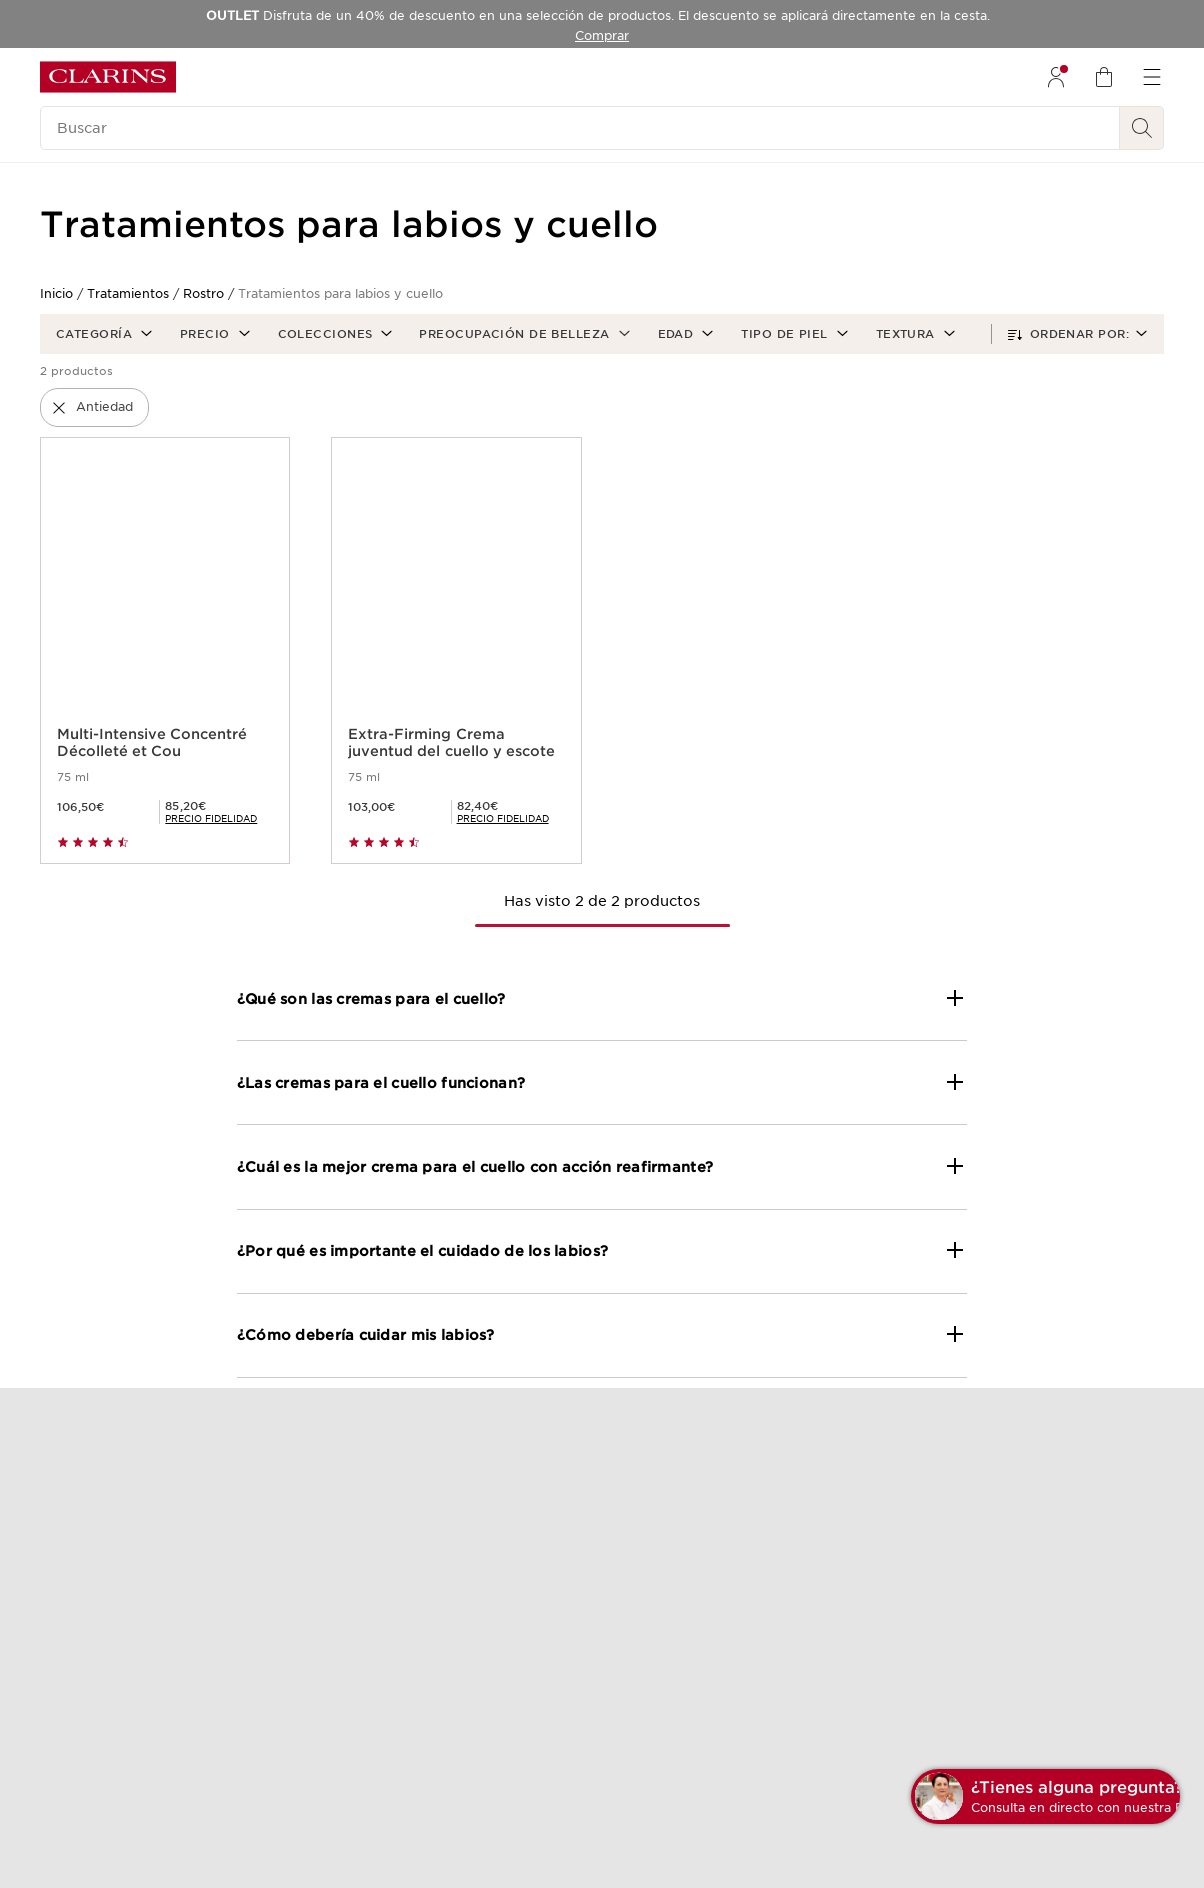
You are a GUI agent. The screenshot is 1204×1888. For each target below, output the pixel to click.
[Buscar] (580, 128)
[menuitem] (1056, 77)
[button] (102, 334)
